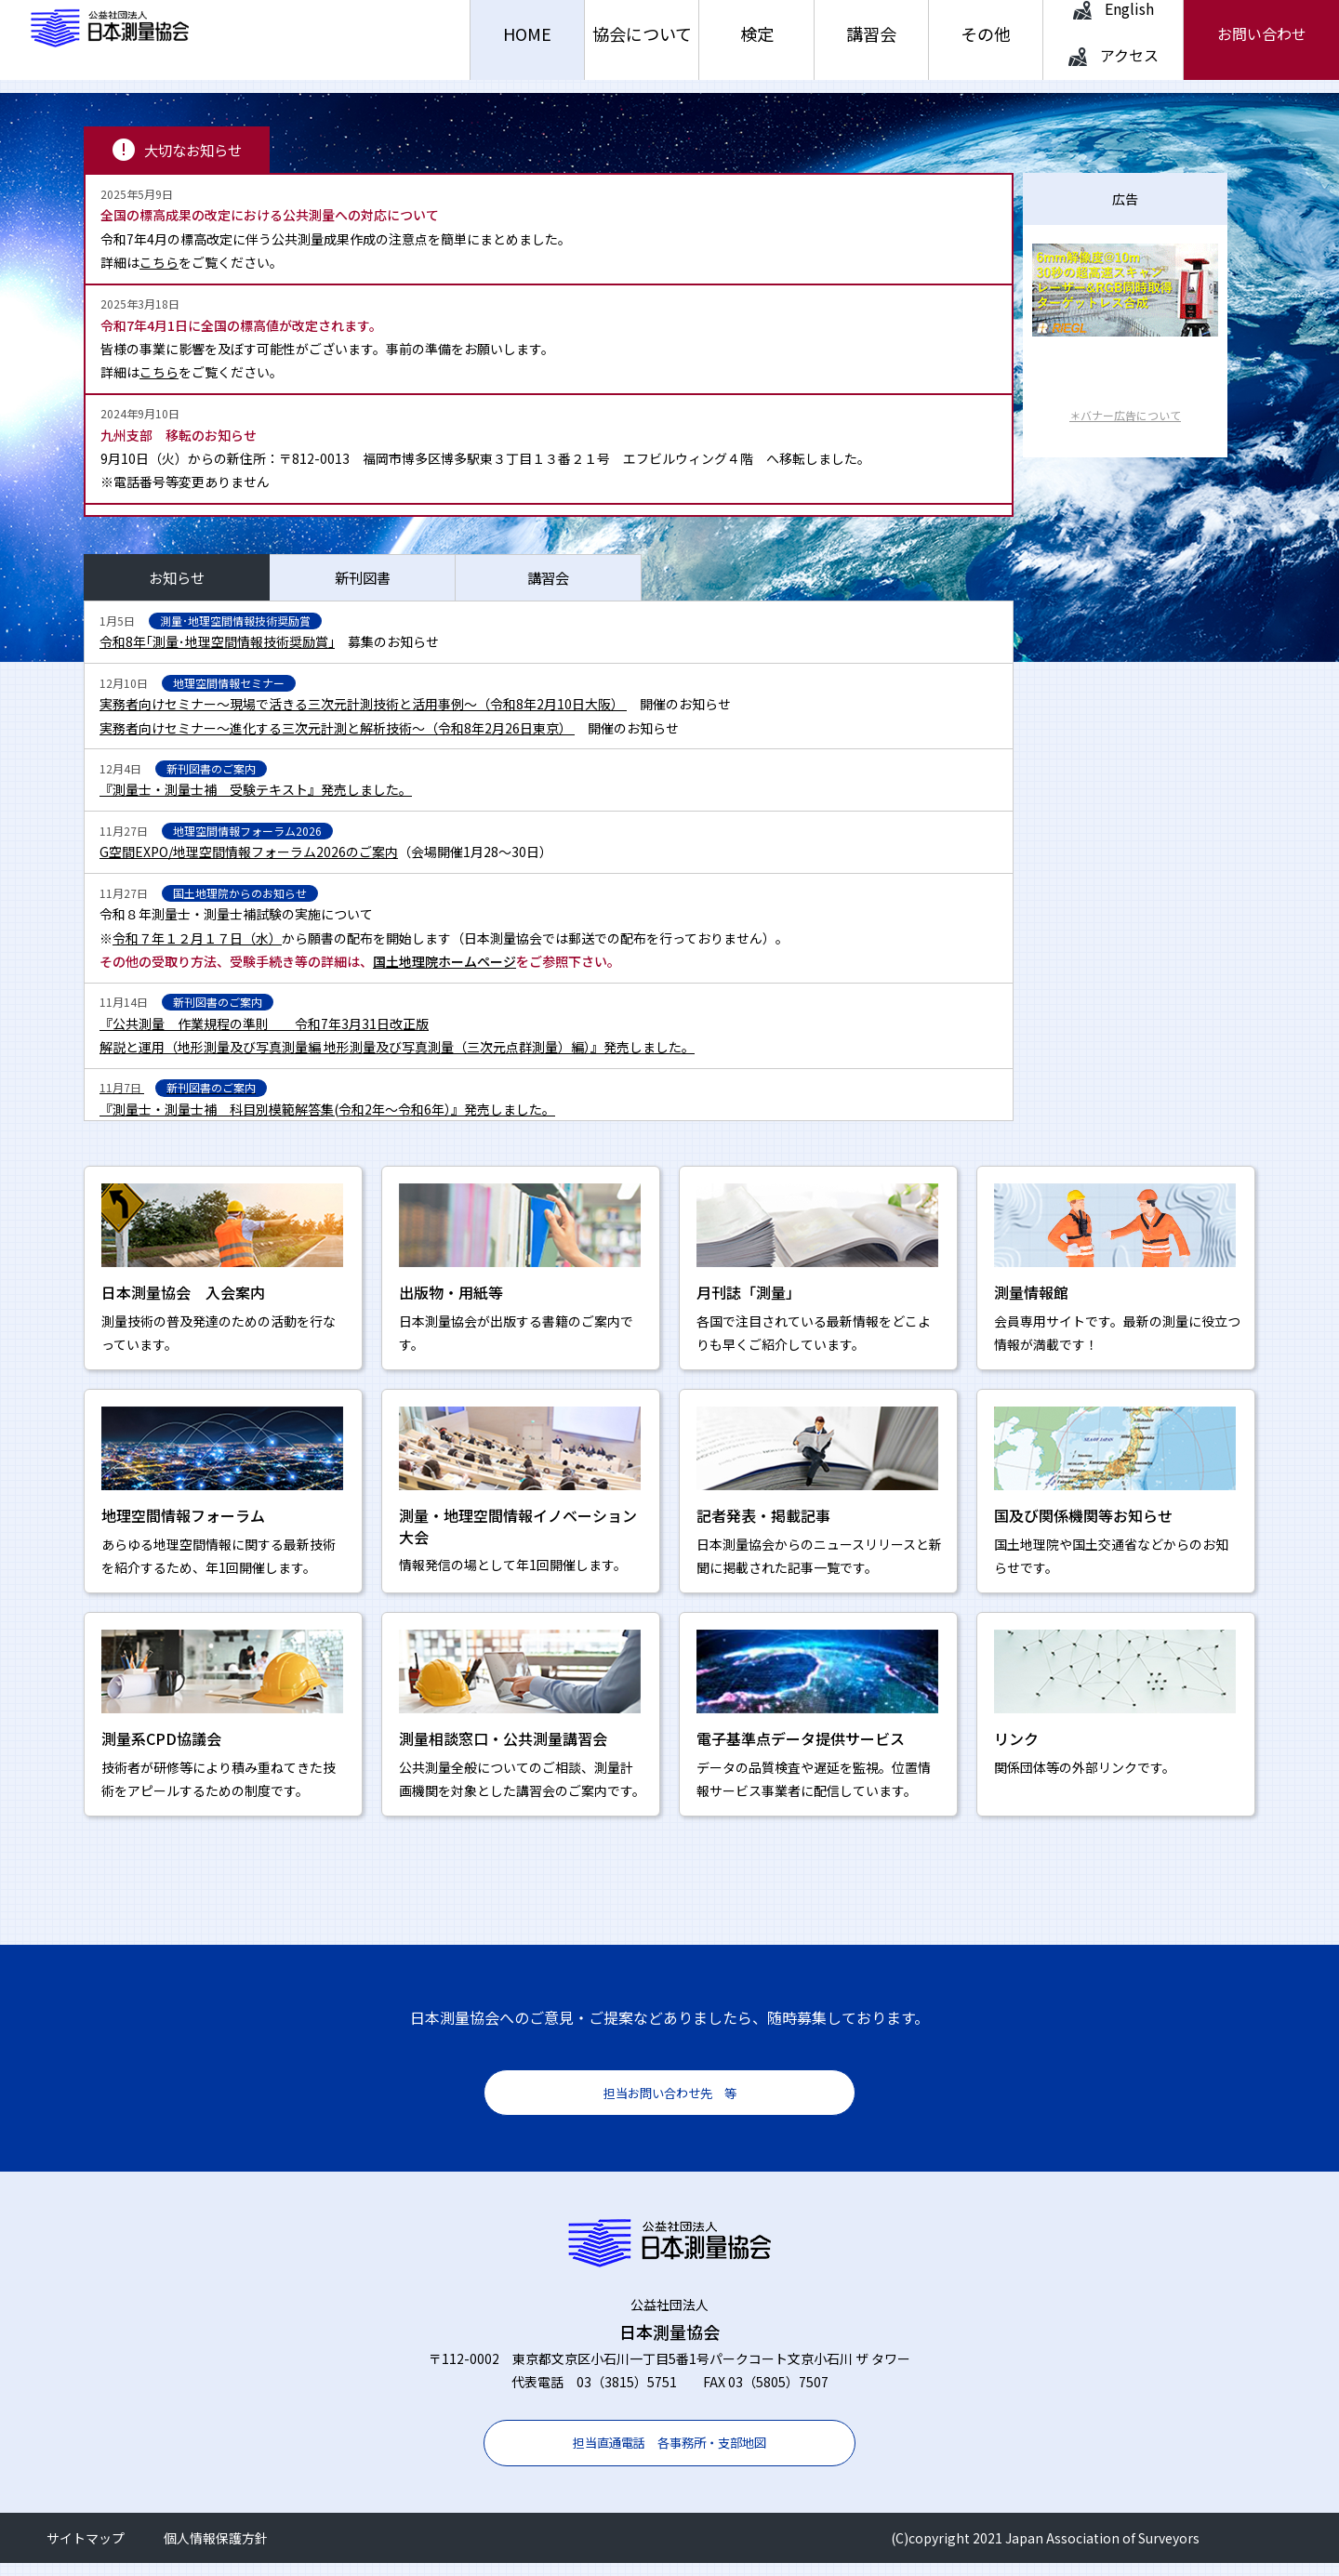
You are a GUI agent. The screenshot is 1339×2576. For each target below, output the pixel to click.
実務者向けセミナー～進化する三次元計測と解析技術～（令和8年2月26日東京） (337, 740)
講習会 (871, 46)
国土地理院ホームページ (444, 974)
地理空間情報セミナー (229, 696)
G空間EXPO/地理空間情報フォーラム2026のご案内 (248, 864)
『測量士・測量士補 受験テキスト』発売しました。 (255, 802)
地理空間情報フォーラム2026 (247, 844)
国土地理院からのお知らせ (240, 906)
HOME (527, 46)
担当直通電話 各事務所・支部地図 (669, 2455)
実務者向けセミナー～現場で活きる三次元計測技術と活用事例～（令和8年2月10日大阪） (363, 716)
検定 (757, 46)
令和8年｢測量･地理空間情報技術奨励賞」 (217, 654)
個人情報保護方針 (216, 2551)
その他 (986, 46)
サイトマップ (85, 2551)
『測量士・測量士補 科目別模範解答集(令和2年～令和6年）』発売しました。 (327, 1122)
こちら (159, 275)
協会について (642, 46)
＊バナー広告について (1125, 428)
